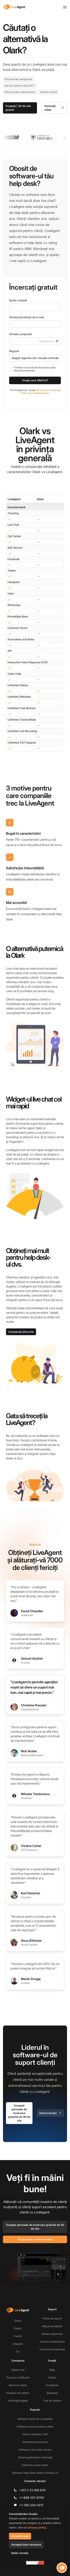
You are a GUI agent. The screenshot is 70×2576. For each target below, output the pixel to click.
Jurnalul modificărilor (52, 2341)
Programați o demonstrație (35, 2239)
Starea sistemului (52, 2333)
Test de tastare (52, 2400)
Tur (18, 2351)
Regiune (14, 351)
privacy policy (37, 2527)
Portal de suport (52, 2318)
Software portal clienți (35, 2465)
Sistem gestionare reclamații (35, 2457)
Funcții (18, 2336)
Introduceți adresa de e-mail (26, 317)
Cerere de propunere (52, 2349)
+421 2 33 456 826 (32, 2490)
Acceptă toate (20, 2536)
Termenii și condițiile (47, 390)
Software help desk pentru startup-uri (35, 2472)
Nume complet (18, 300)
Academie (52, 2385)
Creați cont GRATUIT (35, 380)
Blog (52, 2369)
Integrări (18, 2343)
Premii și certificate (17, 2377)
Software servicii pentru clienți (35, 2426)
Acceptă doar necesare (26, 2544)
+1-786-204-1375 (31, 2505)
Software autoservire (35, 2441)
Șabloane (52, 2392)
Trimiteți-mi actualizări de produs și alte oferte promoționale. (35, 369)
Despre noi (17, 2369)
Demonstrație (50, 2113)
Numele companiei (20, 334)
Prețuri (18, 2328)
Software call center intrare (35, 2449)
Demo (17, 2320)
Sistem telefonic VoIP (35, 2434)
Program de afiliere (17, 2392)
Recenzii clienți (18, 2385)
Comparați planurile (21, 1331)
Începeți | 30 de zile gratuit (18, 107)
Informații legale (18, 2400)
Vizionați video (54, 107)
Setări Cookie (19, 2553)
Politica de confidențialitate (34, 393)
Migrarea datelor (52, 2326)
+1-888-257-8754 (31, 2498)
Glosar (52, 2377)
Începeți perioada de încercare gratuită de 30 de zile (19, 2113)
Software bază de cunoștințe (35, 2418)
